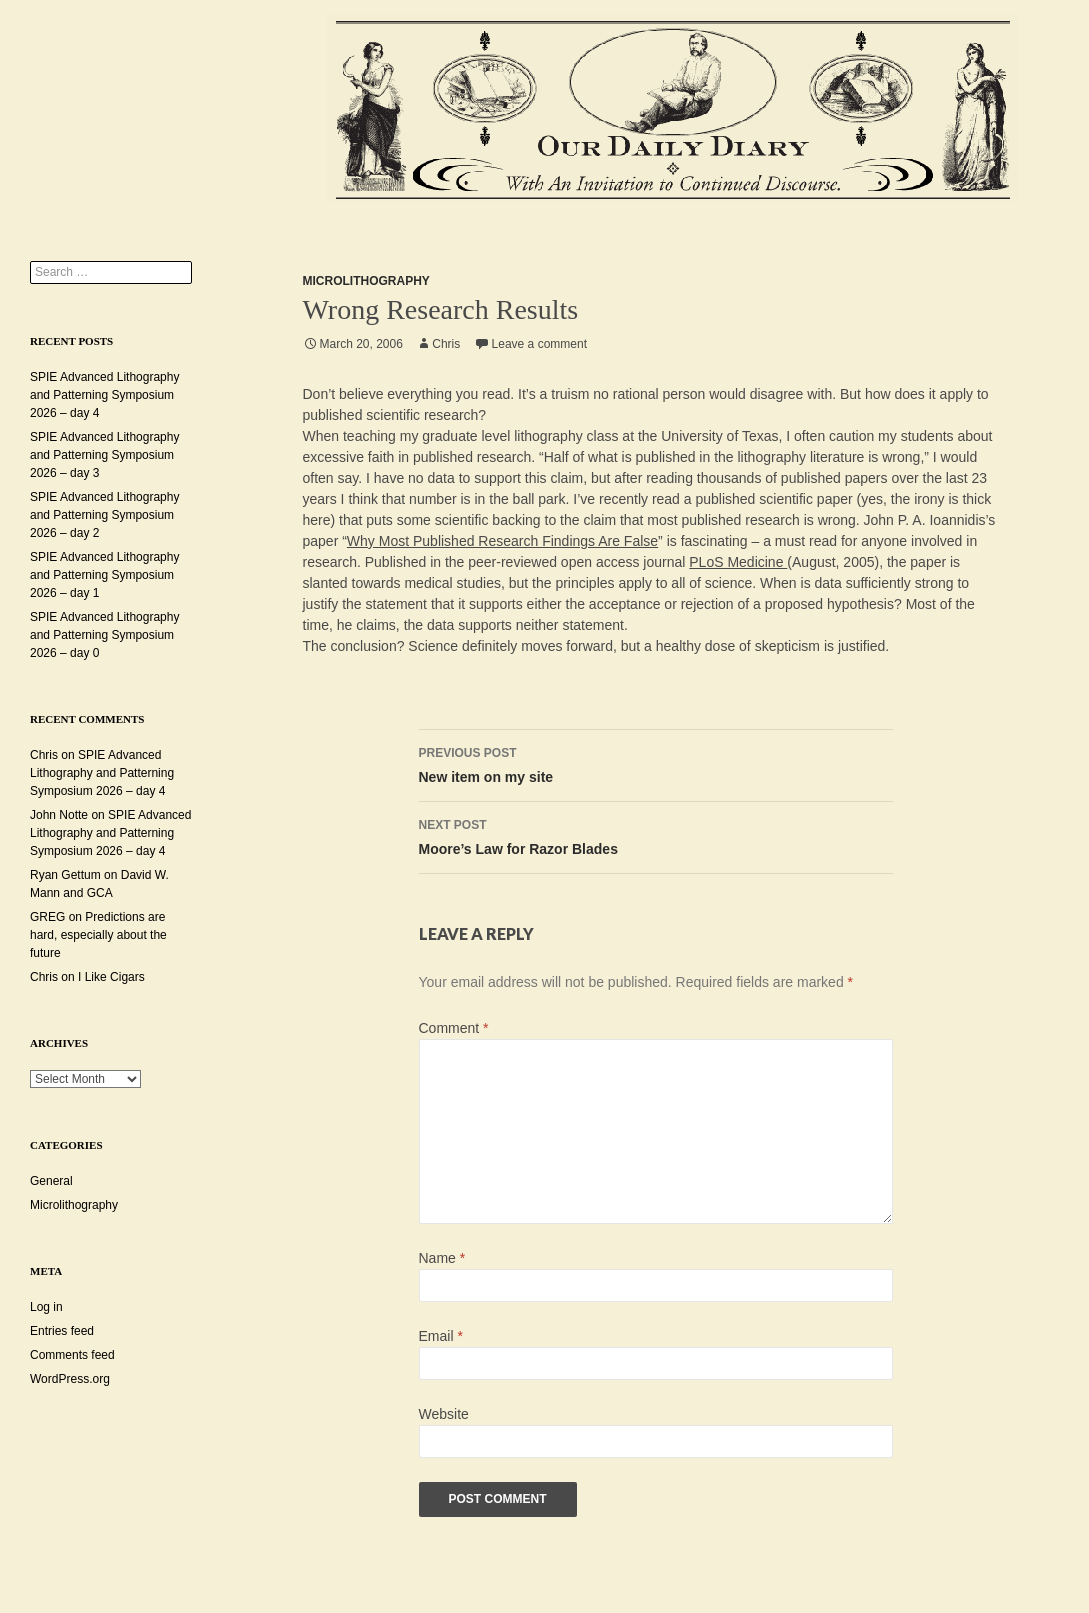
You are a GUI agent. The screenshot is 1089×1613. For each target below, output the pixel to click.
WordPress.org (70, 1379)
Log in (46, 1307)
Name (442, 1258)
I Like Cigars (111, 977)
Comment (454, 1028)
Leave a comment (539, 344)
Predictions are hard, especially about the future (98, 935)
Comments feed (72, 1355)
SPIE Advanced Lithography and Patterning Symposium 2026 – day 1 (104, 575)
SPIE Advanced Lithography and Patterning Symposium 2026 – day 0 (104, 635)
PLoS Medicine (738, 562)
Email (441, 1336)
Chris (446, 344)
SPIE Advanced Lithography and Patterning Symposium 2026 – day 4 (104, 395)
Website (444, 1414)
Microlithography (366, 281)
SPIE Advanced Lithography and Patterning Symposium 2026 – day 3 (104, 455)
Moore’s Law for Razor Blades (656, 835)
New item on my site (656, 763)
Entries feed (62, 1331)
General (51, 1181)
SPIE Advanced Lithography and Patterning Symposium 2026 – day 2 (104, 515)
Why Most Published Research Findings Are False (502, 541)
